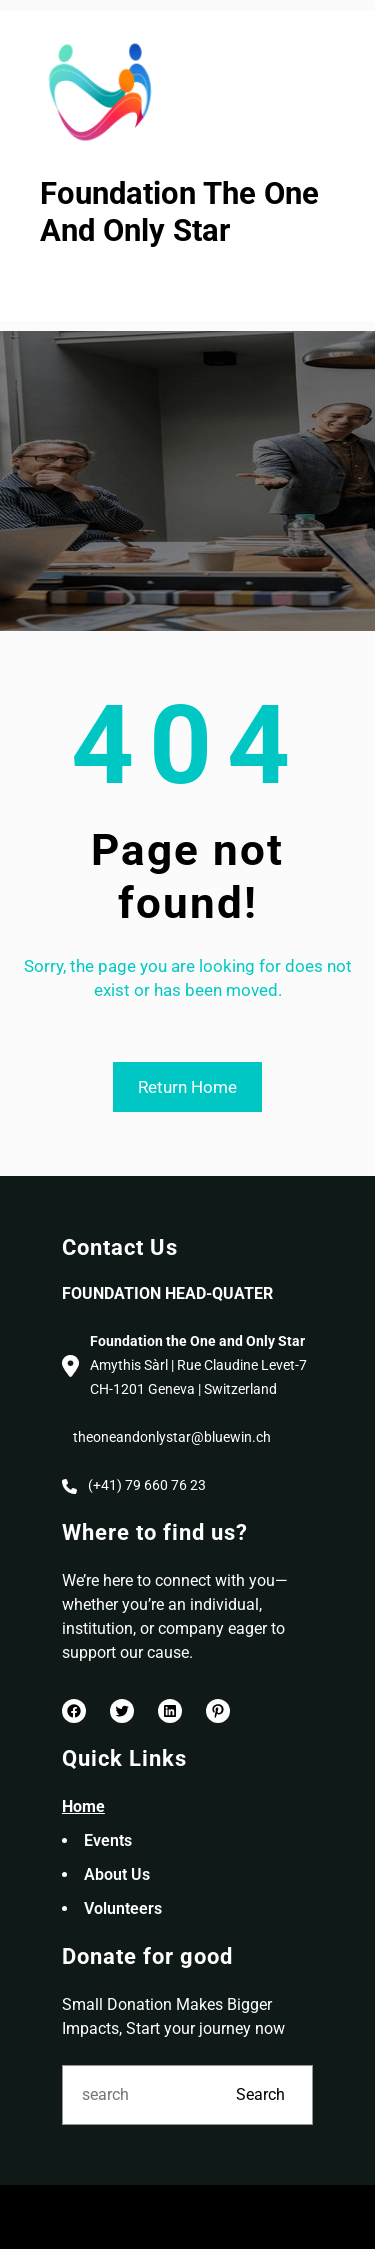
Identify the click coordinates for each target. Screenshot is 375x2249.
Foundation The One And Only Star (179, 212)
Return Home (187, 1087)
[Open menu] (53, 286)
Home (83, 1806)
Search (260, 2094)
